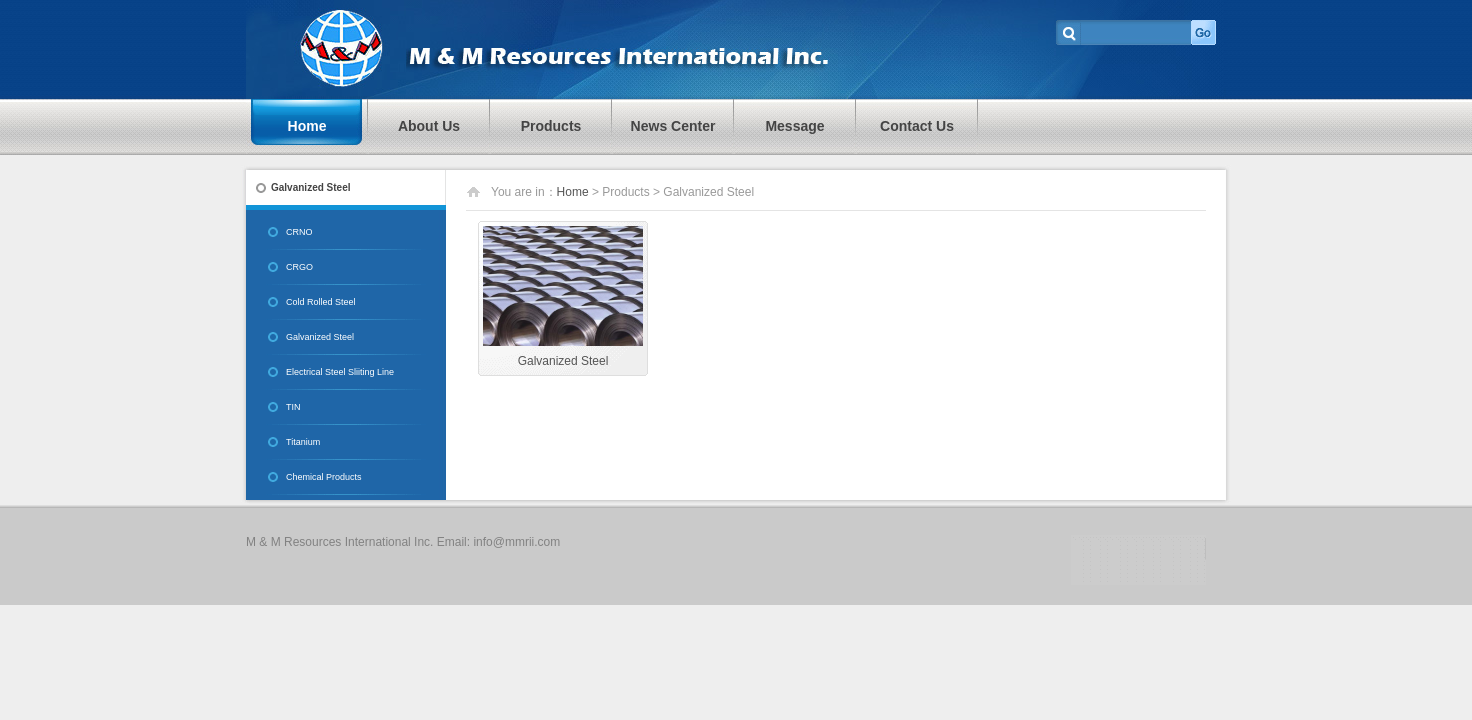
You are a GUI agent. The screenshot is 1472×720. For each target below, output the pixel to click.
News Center (673, 126)
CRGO (299, 267)
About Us (429, 126)
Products (551, 126)
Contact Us (917, 126)
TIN (293, 407)
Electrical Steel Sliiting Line (340, 372)
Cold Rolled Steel (321, 302)
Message (794, 126)
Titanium (303, 442)
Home (307, 126)
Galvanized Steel (320, 337)
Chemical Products (324, 477)
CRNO (299, 232)
